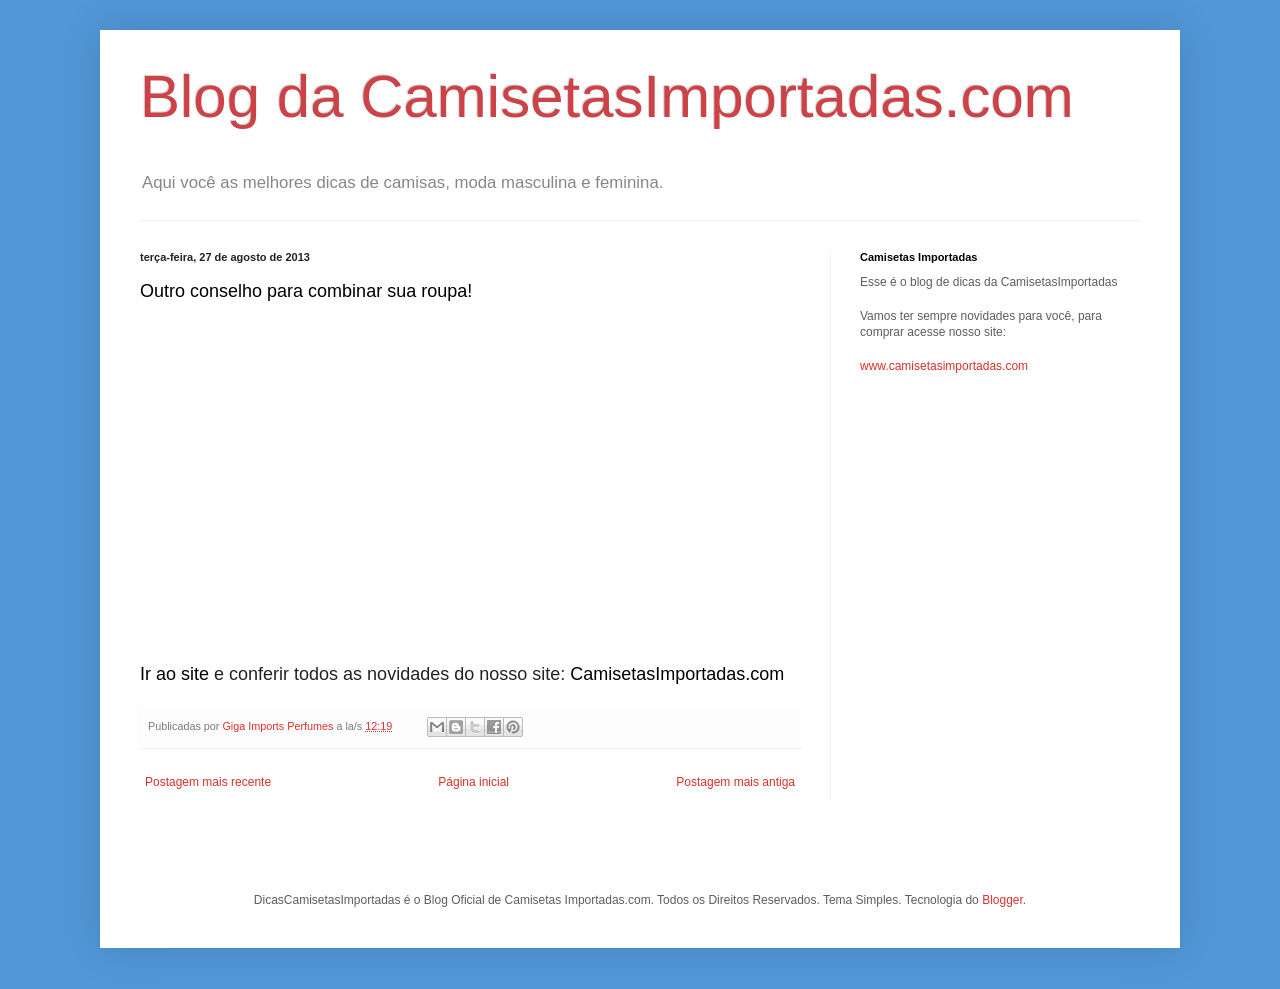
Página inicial (473, 782)
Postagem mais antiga (735, 782)
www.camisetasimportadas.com (944, 366)
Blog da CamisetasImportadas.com (607, 96)
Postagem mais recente (208, 782)
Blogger (1002, 900)
